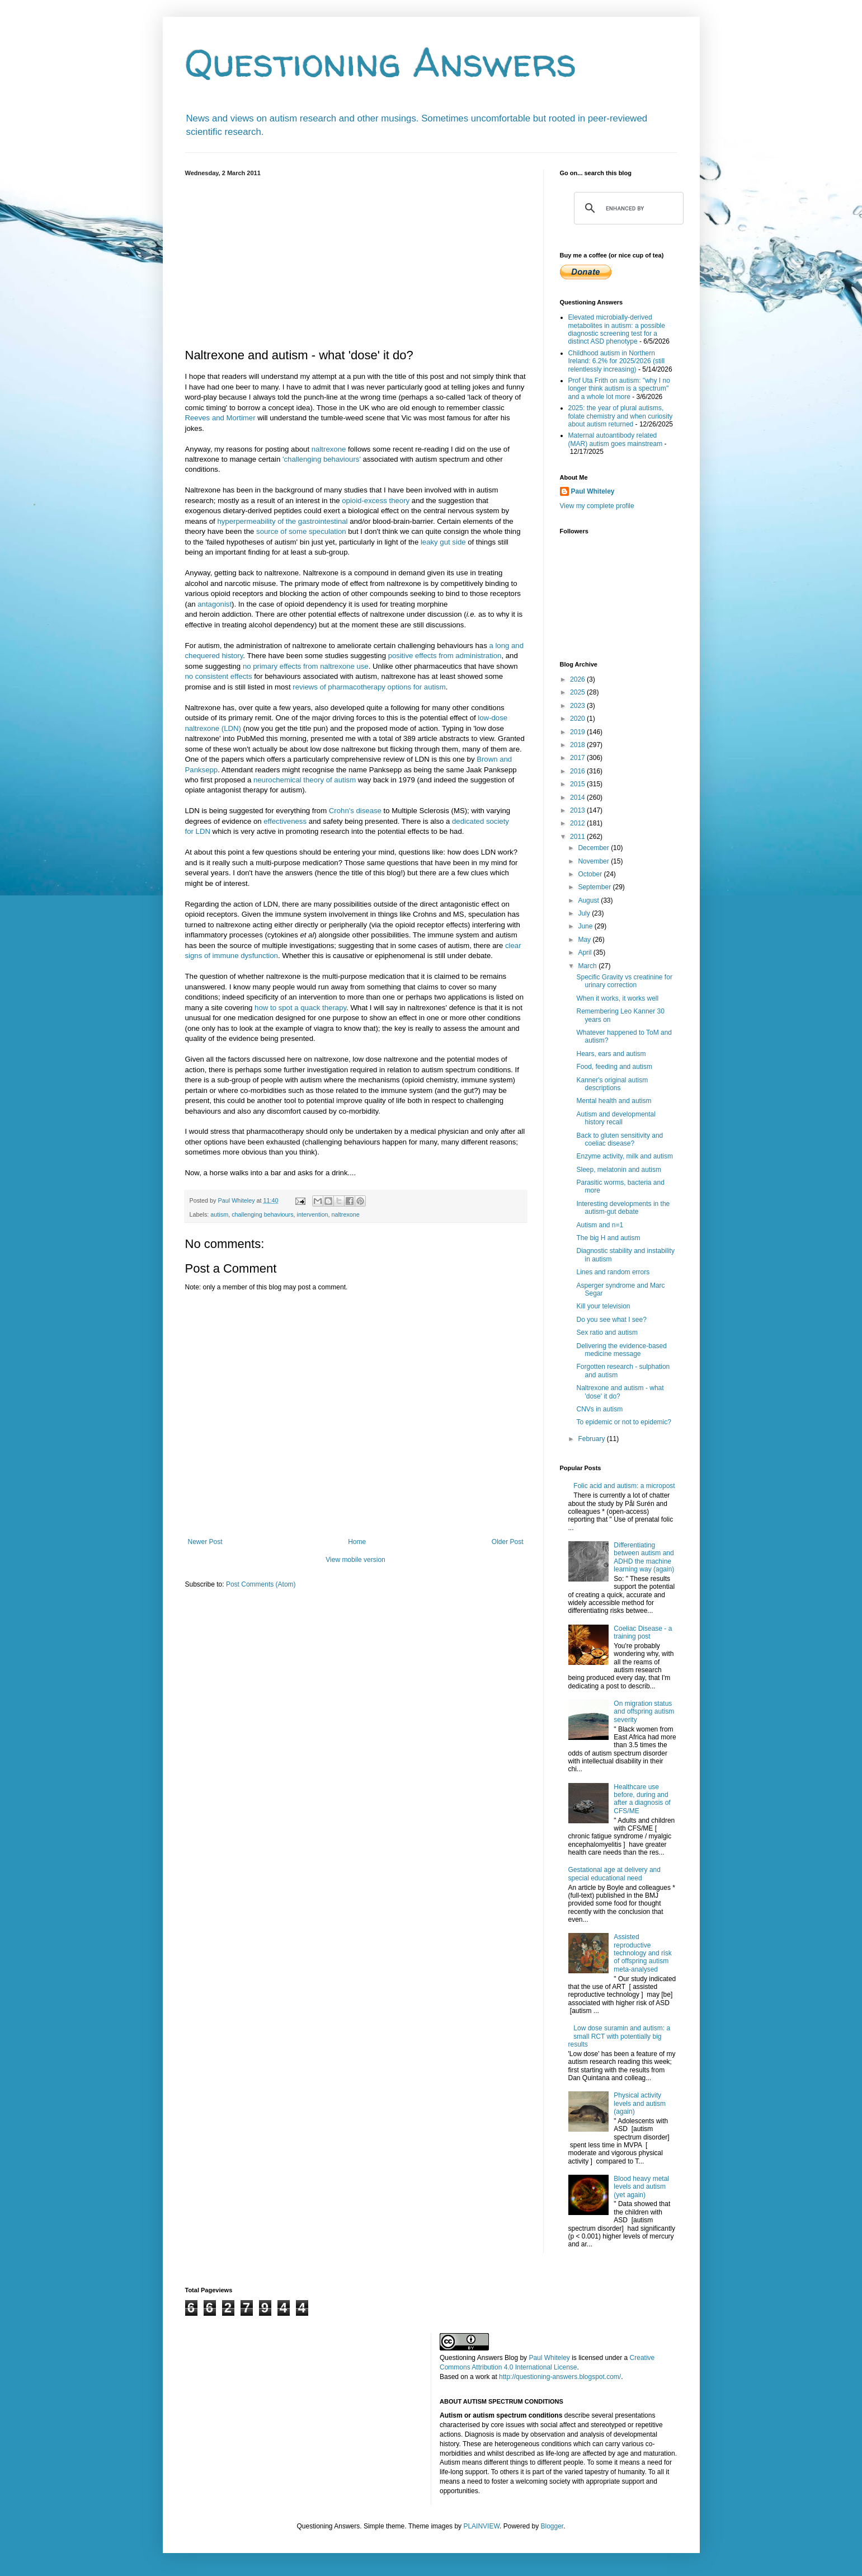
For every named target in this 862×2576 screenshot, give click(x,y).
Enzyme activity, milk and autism (624, 1156)
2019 (578, 732)
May (585, 940)
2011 (578, 837)
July (585, 913)
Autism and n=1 (599, 1225)
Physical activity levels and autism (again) (640, 2103)
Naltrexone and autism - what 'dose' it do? (619, 1392)
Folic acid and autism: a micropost (624, 1486)
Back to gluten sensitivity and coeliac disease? (619, 1139)
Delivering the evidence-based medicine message (621, 1350)
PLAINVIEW (481, 2526)
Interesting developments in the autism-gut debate (623, 1208)
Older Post (508, 1542)
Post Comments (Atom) (261, 1584)
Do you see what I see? (611, 1320)
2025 (578, 692)
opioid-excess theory (375, 500)
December (594, 848)
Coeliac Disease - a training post (643, 1632)
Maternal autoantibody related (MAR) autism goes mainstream (615, 439)
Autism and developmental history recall (615, 1118)
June (586, 926)
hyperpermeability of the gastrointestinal (282, 521)
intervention (312, 1214)
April (585, 952)
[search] (627, 208)
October (591, 874)
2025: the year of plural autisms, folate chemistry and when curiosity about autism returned (620, 416)
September (595, 887)
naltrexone (329, 449)
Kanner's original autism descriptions (612, 1084)
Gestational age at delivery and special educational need (614, 1873)
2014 (578, 797)
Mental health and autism (613, 1101)
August (589, 900)
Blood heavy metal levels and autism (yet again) (641, 2187)
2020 (578, 718)
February (592, 1439)
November (594, 861)
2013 (578, 810)
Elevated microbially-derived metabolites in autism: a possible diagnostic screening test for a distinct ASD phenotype (616, 329)
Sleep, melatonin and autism (618, 1170)
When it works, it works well (617, 998)
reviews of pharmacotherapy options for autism (369, 687)
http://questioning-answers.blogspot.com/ (560, 2377)
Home (357, 1542)
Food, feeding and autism (614, 1067)
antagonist (214, 604)
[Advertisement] (355, 260)
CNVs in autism (599, 1409)
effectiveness (285, 821)
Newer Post (205, 1542)
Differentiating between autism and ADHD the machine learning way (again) (644, 1557)
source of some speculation (301, 531)
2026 (578, 679)
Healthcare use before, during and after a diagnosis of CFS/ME (642, 1799)
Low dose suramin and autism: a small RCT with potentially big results (619, 2036)
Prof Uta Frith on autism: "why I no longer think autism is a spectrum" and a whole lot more (619, 389)
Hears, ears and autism (611, 1054)
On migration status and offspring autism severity (644, 1712)
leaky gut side (443, 542)
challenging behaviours (262, 1214)
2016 (578, 771)
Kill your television (603, 1306)
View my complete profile (597, 506)
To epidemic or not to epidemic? (623, 1422)
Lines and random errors (612, 1272)
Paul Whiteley (593, 491)
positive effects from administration (445, 655)
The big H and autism (608, 1238)
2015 (578, 784)
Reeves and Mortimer (220, 418)
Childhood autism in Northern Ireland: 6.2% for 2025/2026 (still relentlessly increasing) (616, 361)
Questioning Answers (381, 62)
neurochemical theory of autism (304, 780)
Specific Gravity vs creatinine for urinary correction (624, 981)
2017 (578, 758)
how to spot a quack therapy (300, 1007)
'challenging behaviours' (321, 459)
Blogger (551, 2526)
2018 (578, 745)
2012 (578, 823)
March (588, 966)
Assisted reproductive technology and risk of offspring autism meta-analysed (642, 1953)
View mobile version (355, 1560)
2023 (578, 706)
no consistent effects (218, 676)
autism (219, 1214)
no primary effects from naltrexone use (306, 666)
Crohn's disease (355, 810)
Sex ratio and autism (606, 1332)
